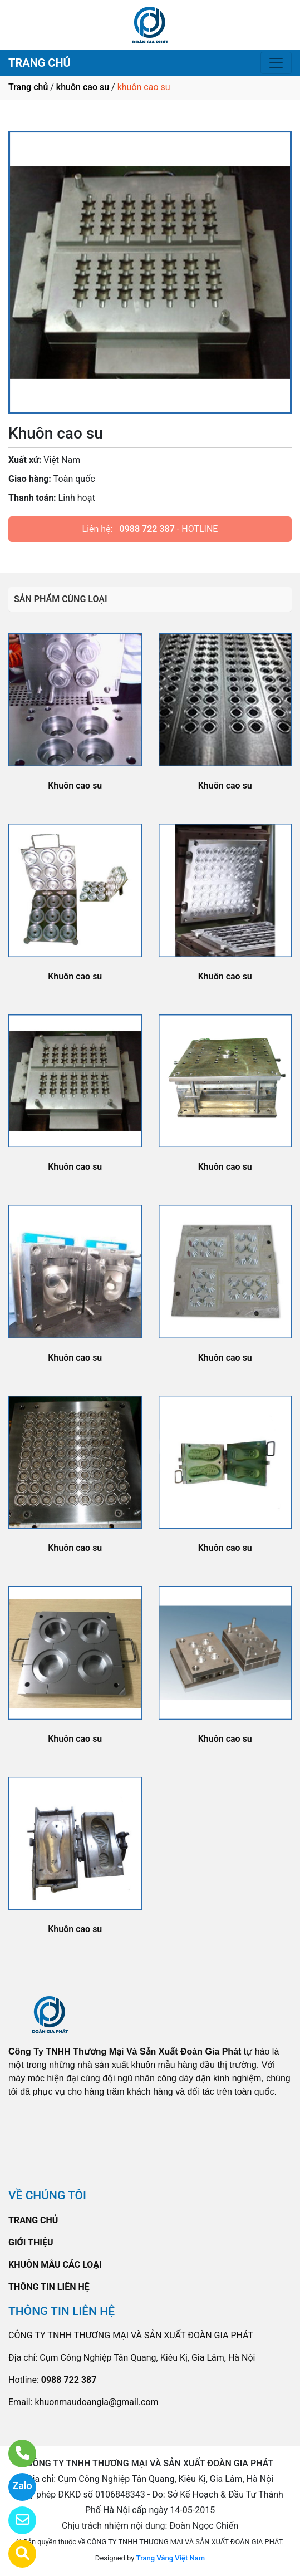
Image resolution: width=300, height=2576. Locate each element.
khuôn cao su (82, 87)
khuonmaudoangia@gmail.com (96, 2402)
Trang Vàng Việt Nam (170, 2558)
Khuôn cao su (75, 785)
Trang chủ (28, 87)
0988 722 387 (147, 529)
